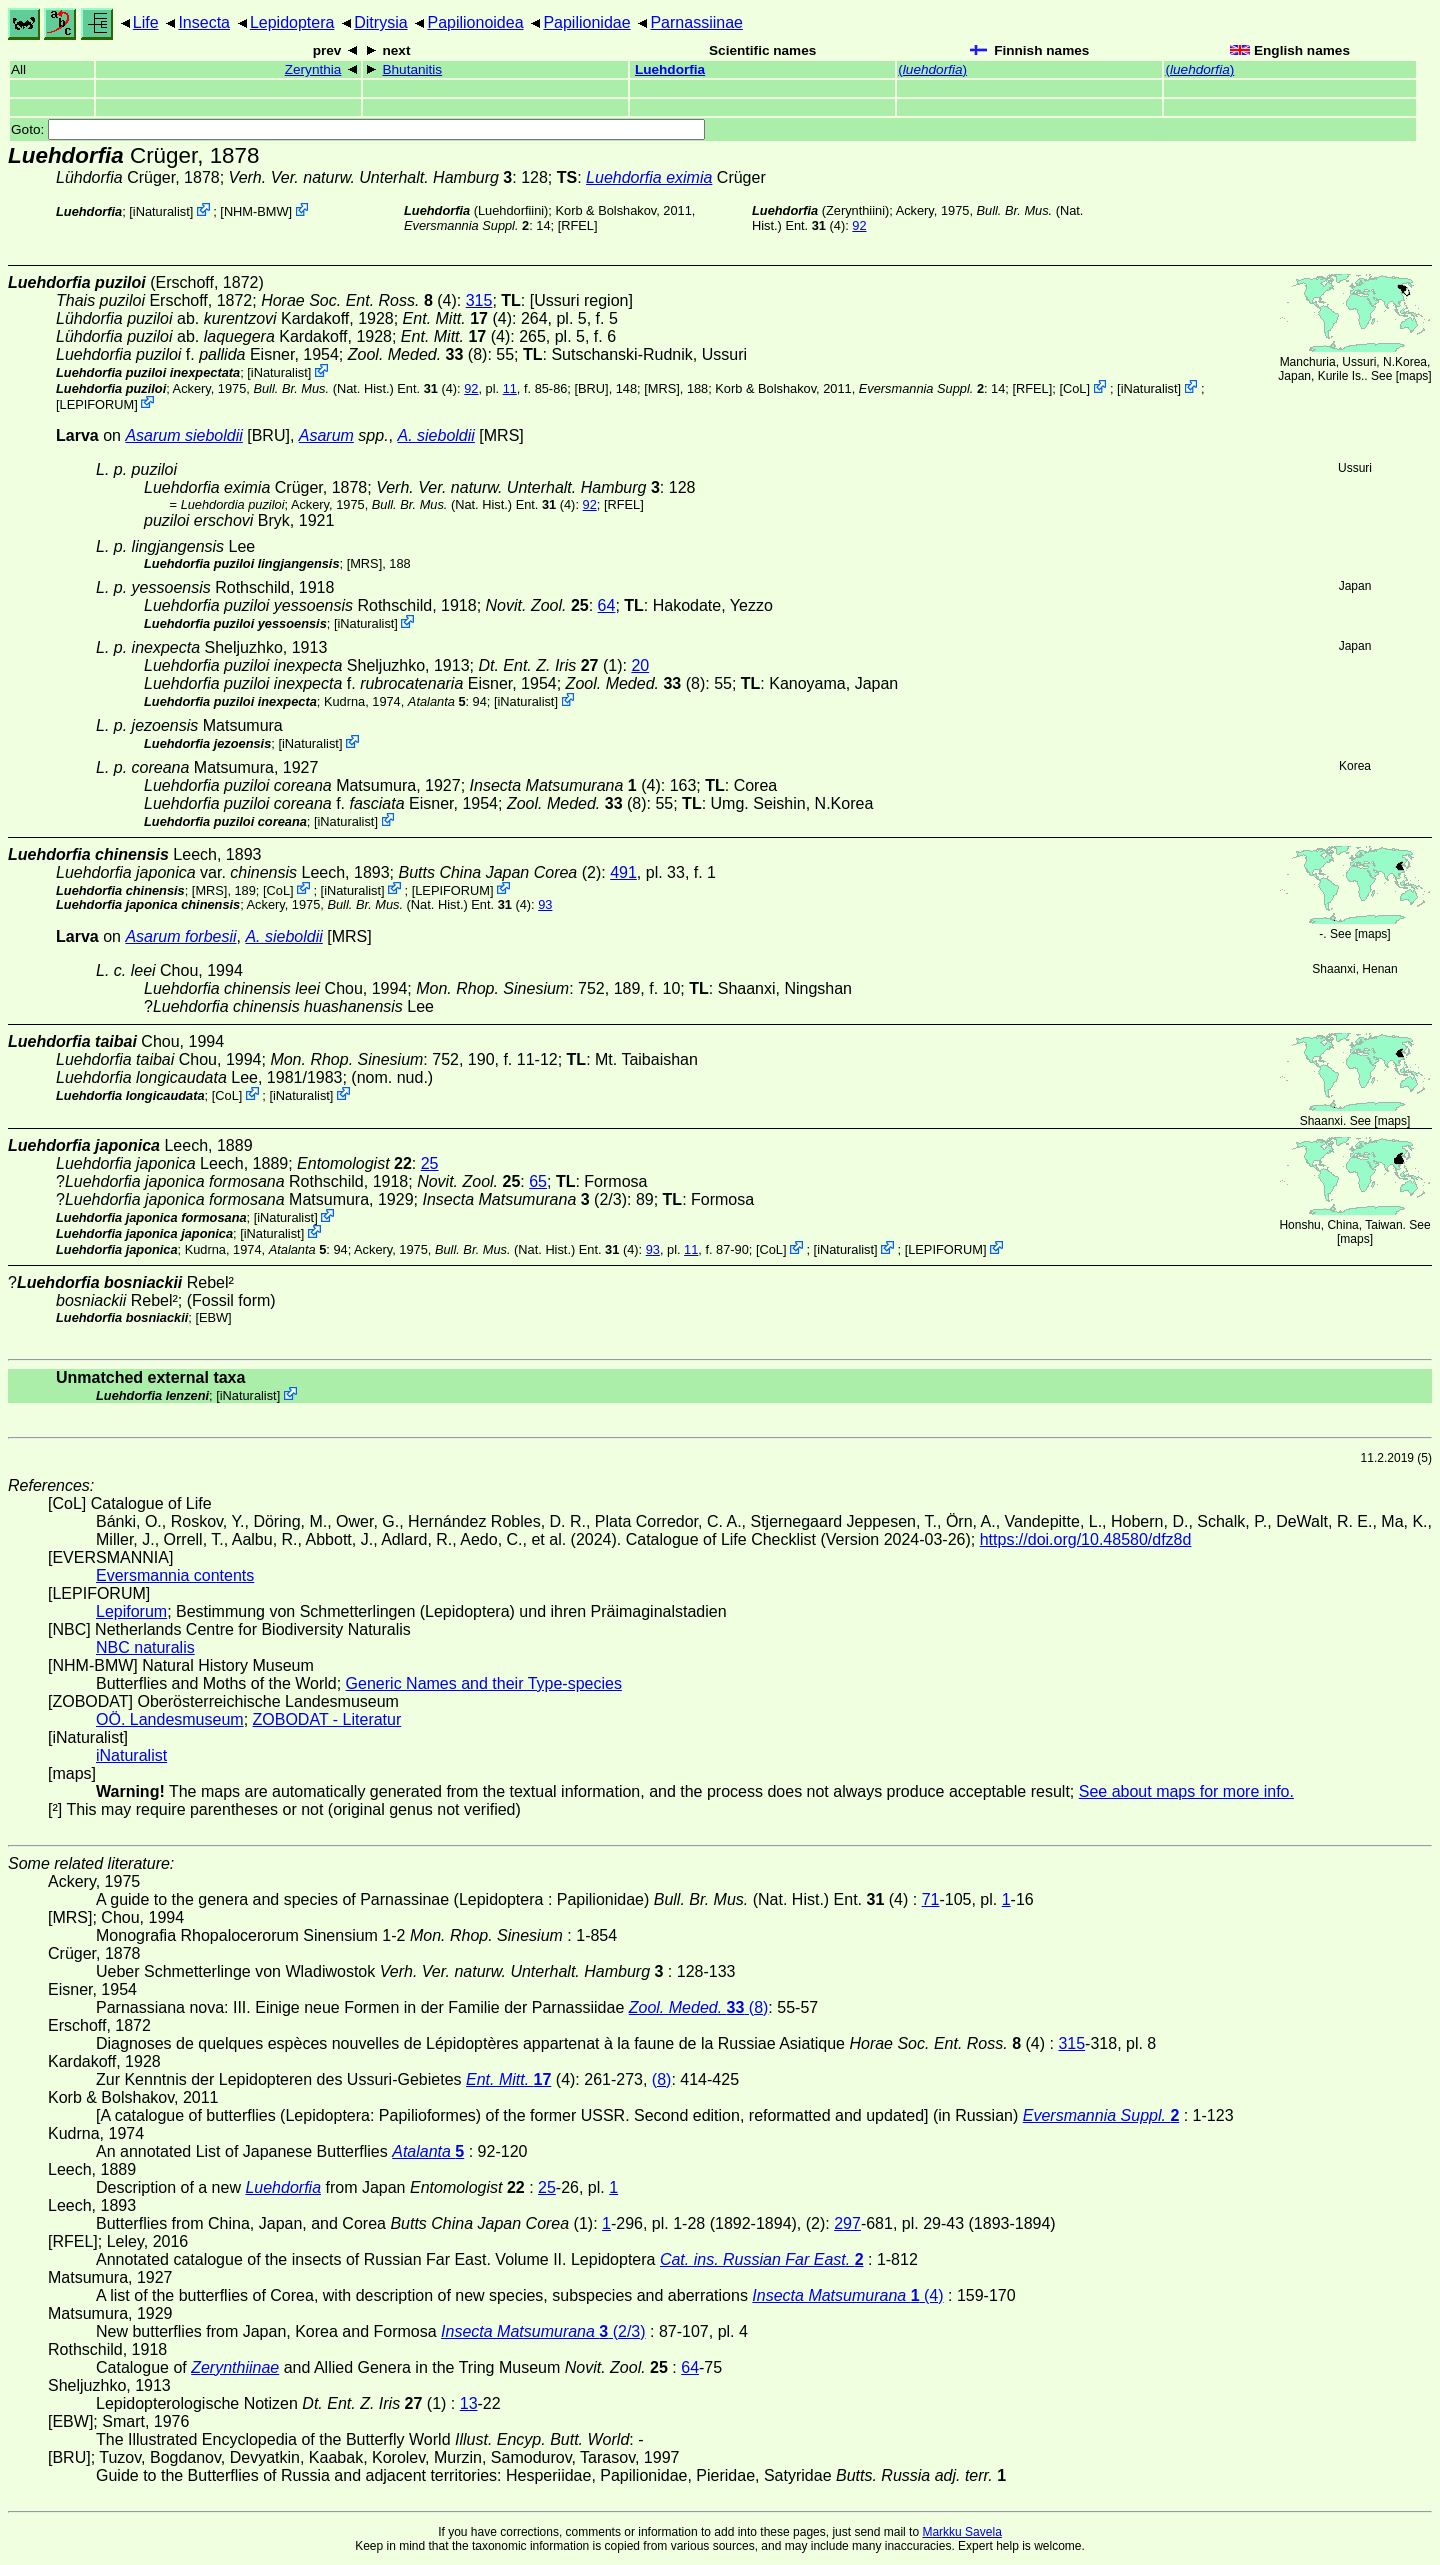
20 (640, 665)
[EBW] (213, 1317)
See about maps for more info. (1186, 1791)
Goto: (358, 129)
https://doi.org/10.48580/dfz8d (1086, 1539)
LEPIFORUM (97, 403)
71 (931, 1899)
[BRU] (591, 388)
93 (545, 904)
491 (623, 872)
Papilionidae (586, 22)
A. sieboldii (436, 435)
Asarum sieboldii (183, 435)
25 (430, 1163)
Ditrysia (380, 22)
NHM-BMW (256, 211)
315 (479, 300)
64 (607, 605)
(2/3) (524, 1199)
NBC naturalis (145, 1647)
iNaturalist (161, 211)
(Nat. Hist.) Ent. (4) (355, 388)
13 (469, 2403)
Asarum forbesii (180, 936)
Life (146, 22)
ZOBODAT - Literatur (327, 1719)
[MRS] (662, 388)
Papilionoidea (475, 22)
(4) (359, 300)
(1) (550, 665)
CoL (1074, 388)
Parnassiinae (696, 22)
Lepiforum (131, 1611)
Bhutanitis (412, 69)
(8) (418, 354)
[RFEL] (578, 225)
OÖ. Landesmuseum (170, 1719)
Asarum (326, 435)
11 (510, 388)
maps (1413, 376)
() (932, 69)
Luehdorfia (670, 69)
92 (859, 225)
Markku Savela (961, 2532)
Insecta (204, 22)
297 (847, 2223)
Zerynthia (313, 69)
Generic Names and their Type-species (484, 1683)
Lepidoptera (292, 22)
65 (538, 1181)
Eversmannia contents (175, 1575)
